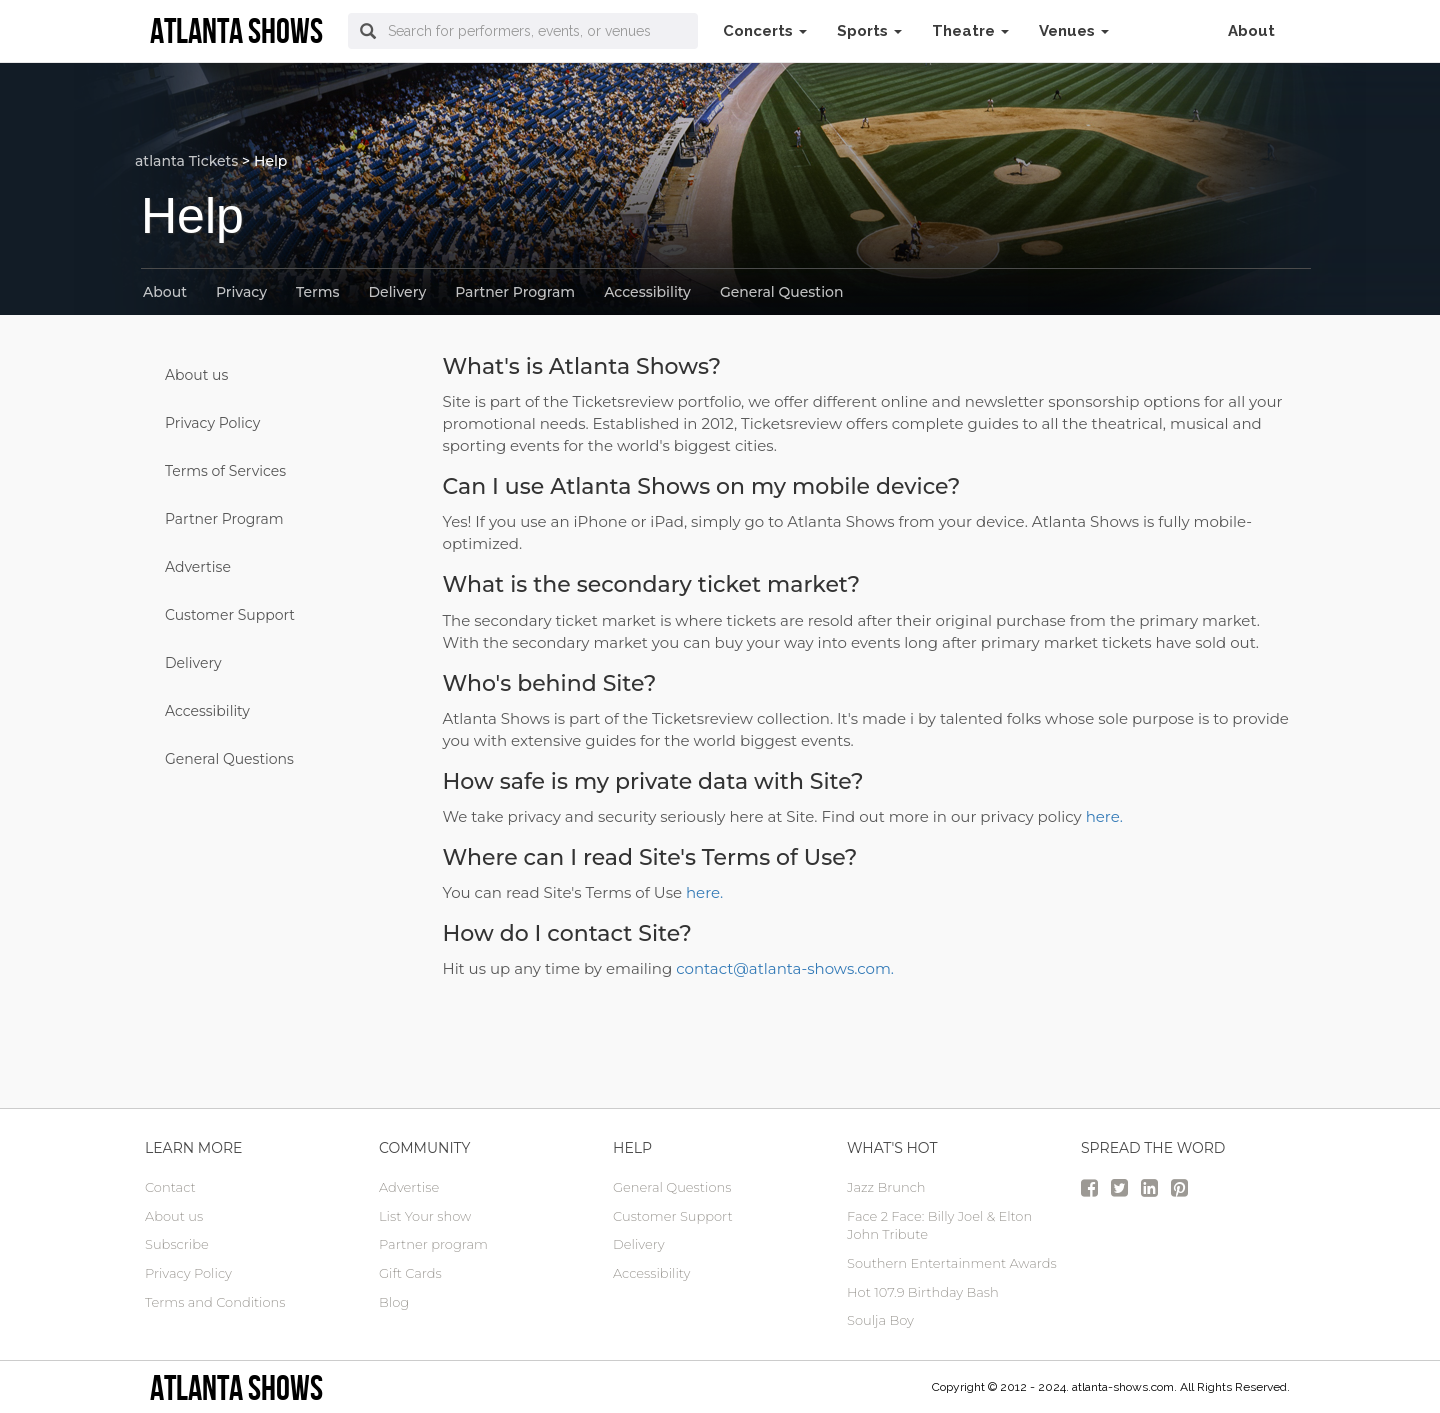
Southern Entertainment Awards (952, 1263)
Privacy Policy (212, 423)
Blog (394, 1302)
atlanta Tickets (186, 161)
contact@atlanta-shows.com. (785, 968)
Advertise (198, 567)
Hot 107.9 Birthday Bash (923, 1292)
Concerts (765, 31)
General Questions (229, 759)
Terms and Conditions (215, 1302)
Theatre (970, 31)
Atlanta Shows (236, 1387)
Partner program (433, 1244)
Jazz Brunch (886, 1187)
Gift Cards (410, 1273)
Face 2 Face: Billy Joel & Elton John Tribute (939, 1225)
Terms (317, 292)
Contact (170, 1187)
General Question (782, 292)
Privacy (241, 292)
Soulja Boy (880, 1320)
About (1251, 31)
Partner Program (515, 292)
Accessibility (647, 292)
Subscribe (177, 1244)
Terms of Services (225, 471)
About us (196, 375)
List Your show (425, 1216)
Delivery (398, 292)
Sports (869, 31)
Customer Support (230, 615)
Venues (1074, 31)
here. (1104, 816)
